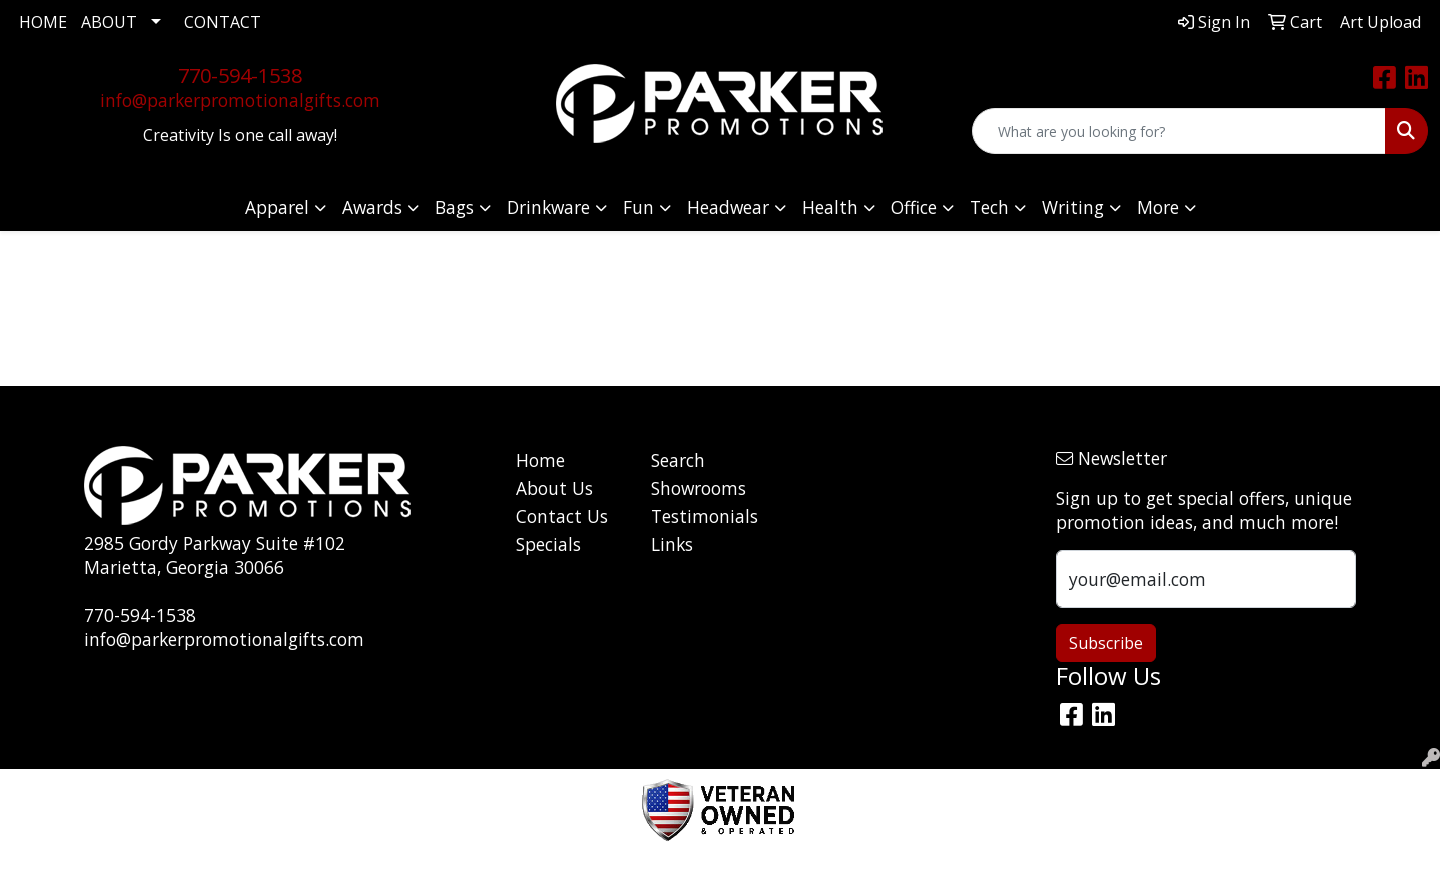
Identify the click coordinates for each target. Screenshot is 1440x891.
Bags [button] (454, 207)
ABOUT (109, 22)
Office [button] (914, 207)
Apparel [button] (277, 207)
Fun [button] (638, 207)
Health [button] (830, 207)
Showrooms (698, 488)
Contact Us (562, 516)
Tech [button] (989, 207)
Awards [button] (372, 207)
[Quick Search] (1179, 131)
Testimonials (704, 516)
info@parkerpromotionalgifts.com (240, 100)
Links (672, 544)
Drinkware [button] (548, 207)
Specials (548, 544)
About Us (554, 488)
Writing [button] (1073, 207)
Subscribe (1106, 643)
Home (540, 460)
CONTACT (222, 22)
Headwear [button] (728, 207)
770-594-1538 (240, 75)
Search (678, 460)
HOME (43, 22)
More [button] (1158, 207)
